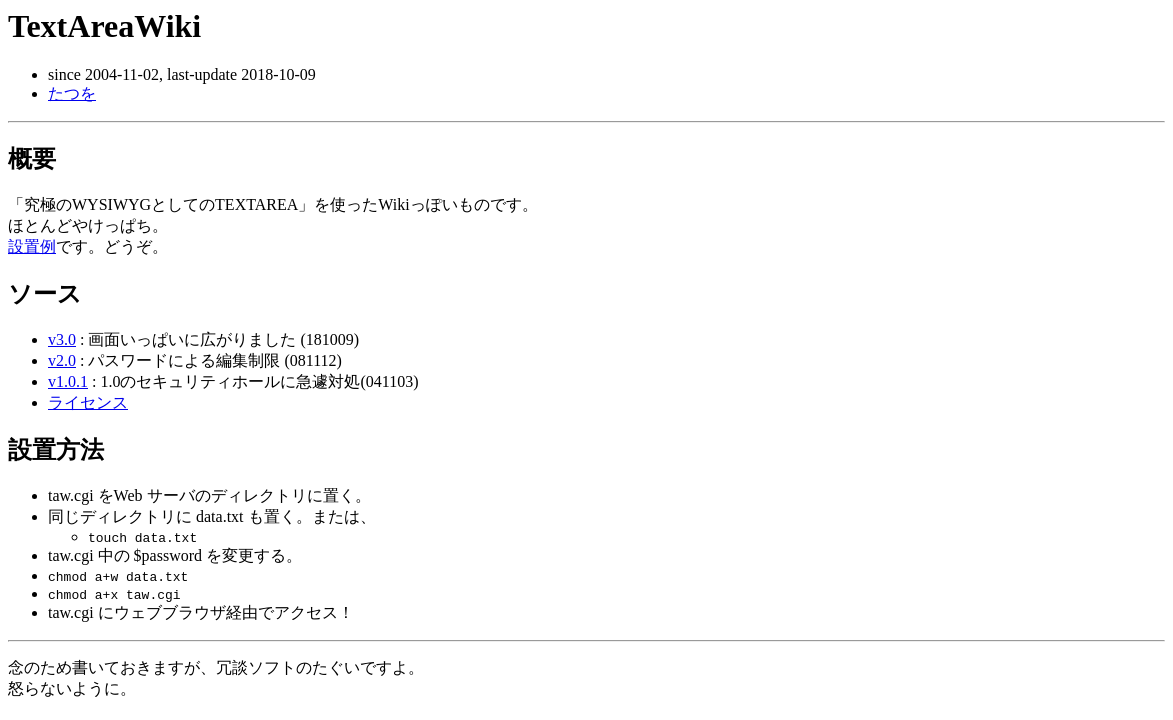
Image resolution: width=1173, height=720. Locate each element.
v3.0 (62, 339)
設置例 (32, 246)
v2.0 (62, 360)
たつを (72, 93)
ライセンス (88, 402)
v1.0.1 (68, 381)
